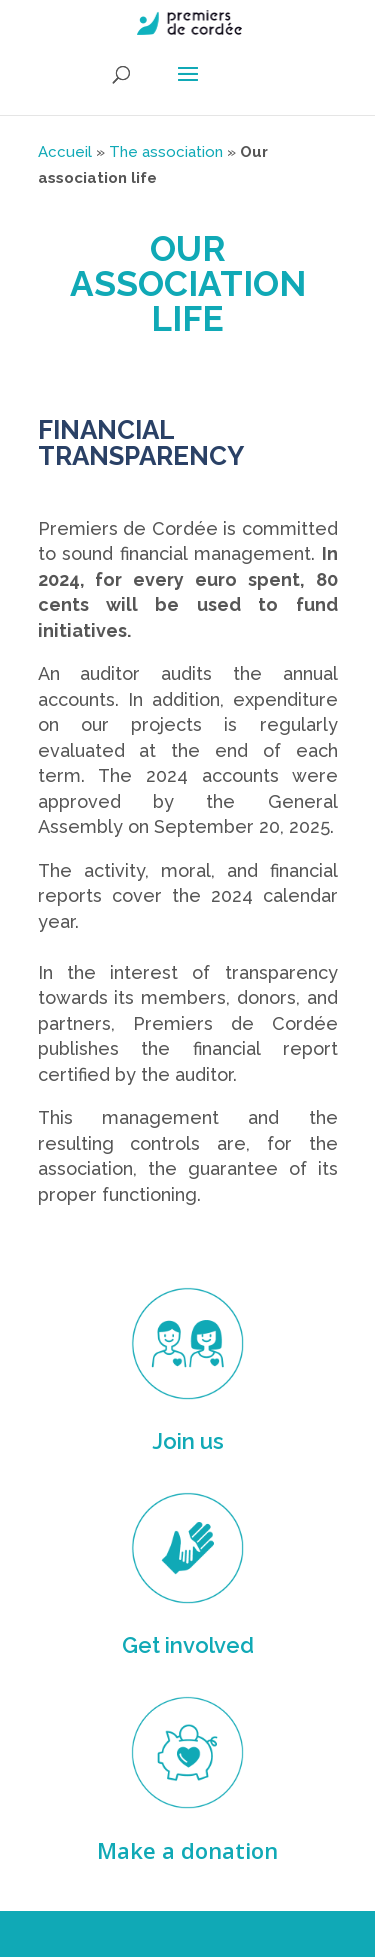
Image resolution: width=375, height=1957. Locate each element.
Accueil (65, 152)
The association (166, 152)
